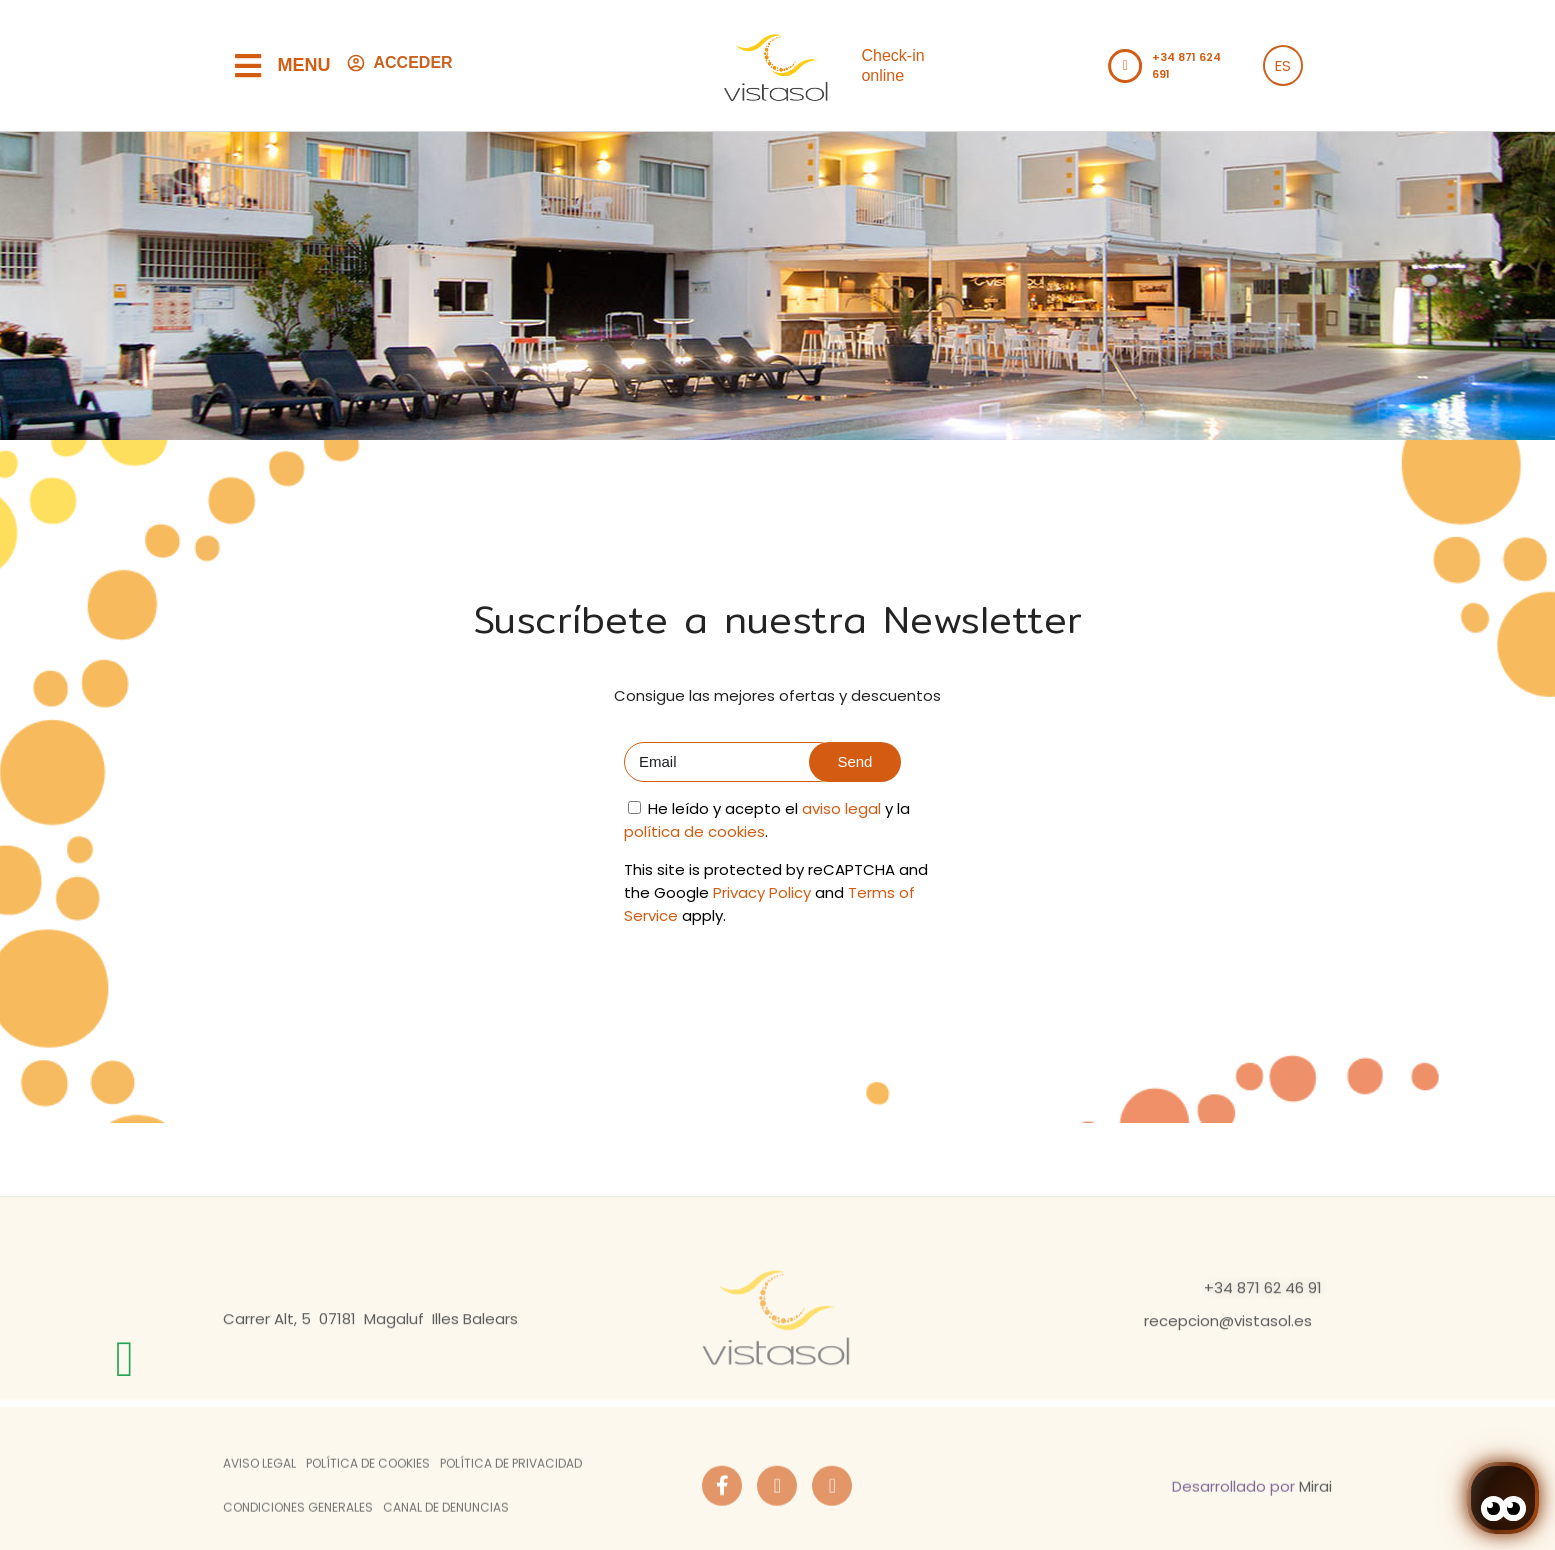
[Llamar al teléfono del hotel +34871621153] (1125, 66)
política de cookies (694, 831)
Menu (304, 65)
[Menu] (248, 66)
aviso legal (841, 808)
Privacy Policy (762, 892)
